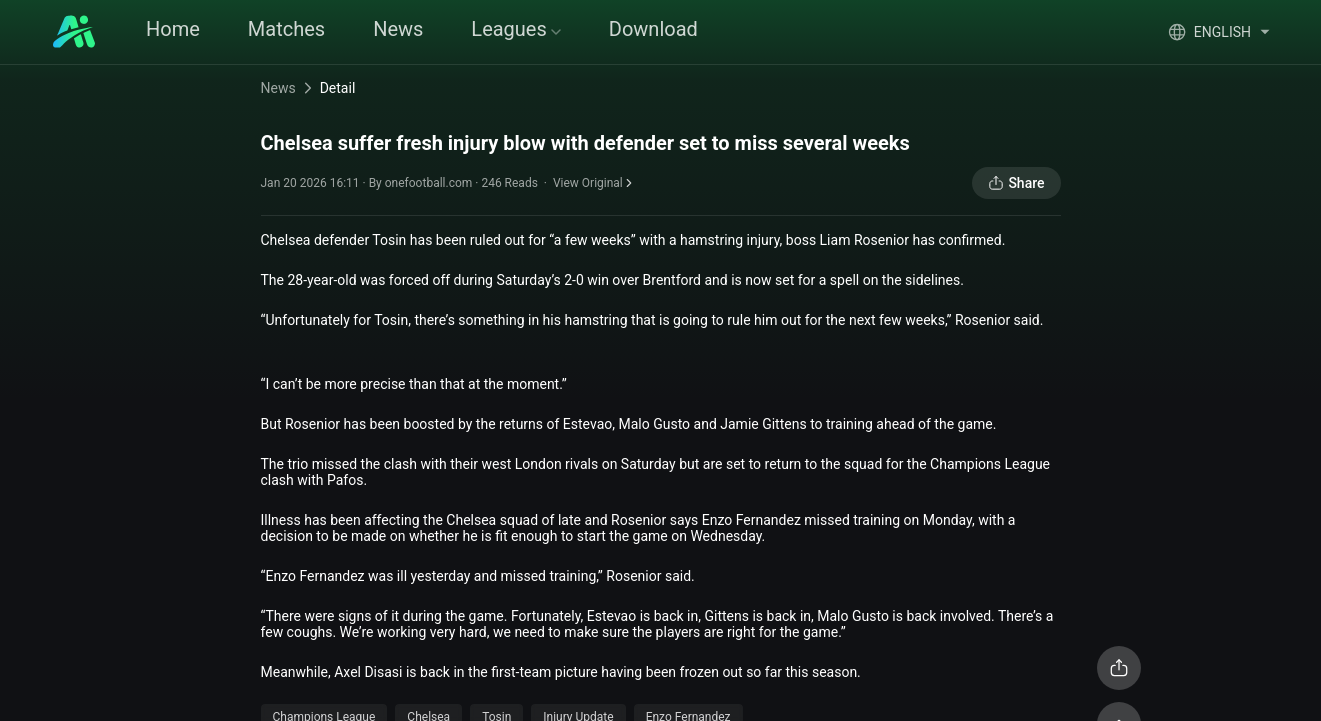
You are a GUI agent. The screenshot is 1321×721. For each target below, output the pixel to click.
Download (653, 29)
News (398, 29)
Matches (286, 29)
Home (173, 29)
